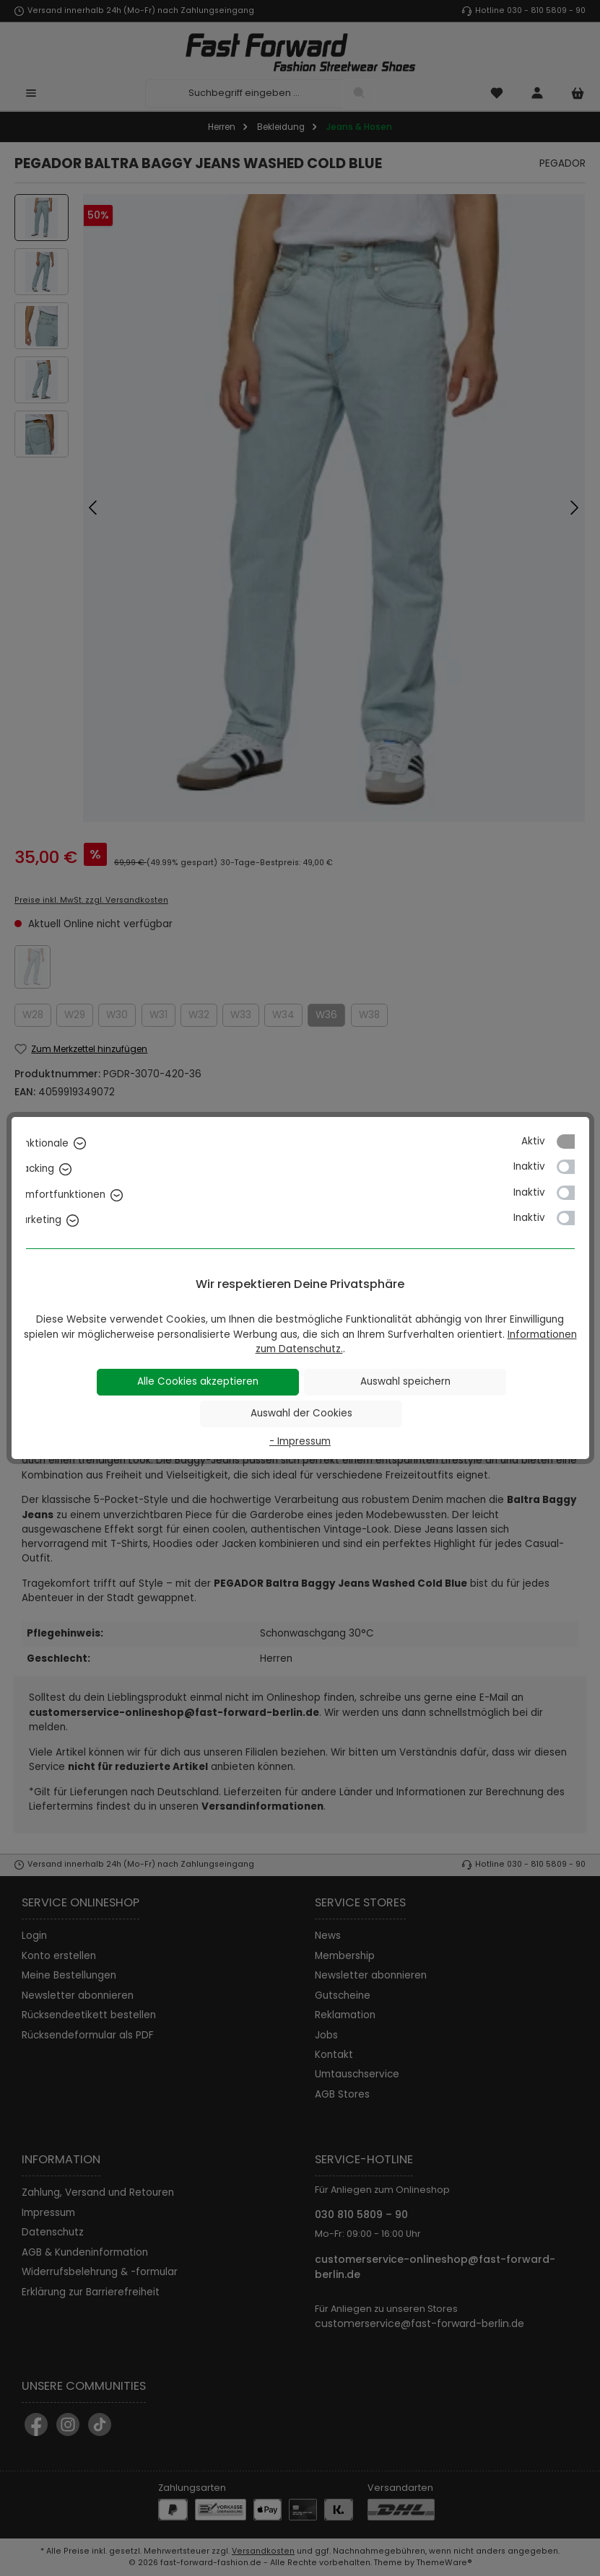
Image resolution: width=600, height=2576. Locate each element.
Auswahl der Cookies (301, 1413)
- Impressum (300, 1441)
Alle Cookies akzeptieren (197, 1381)
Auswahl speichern (405, 1381)
